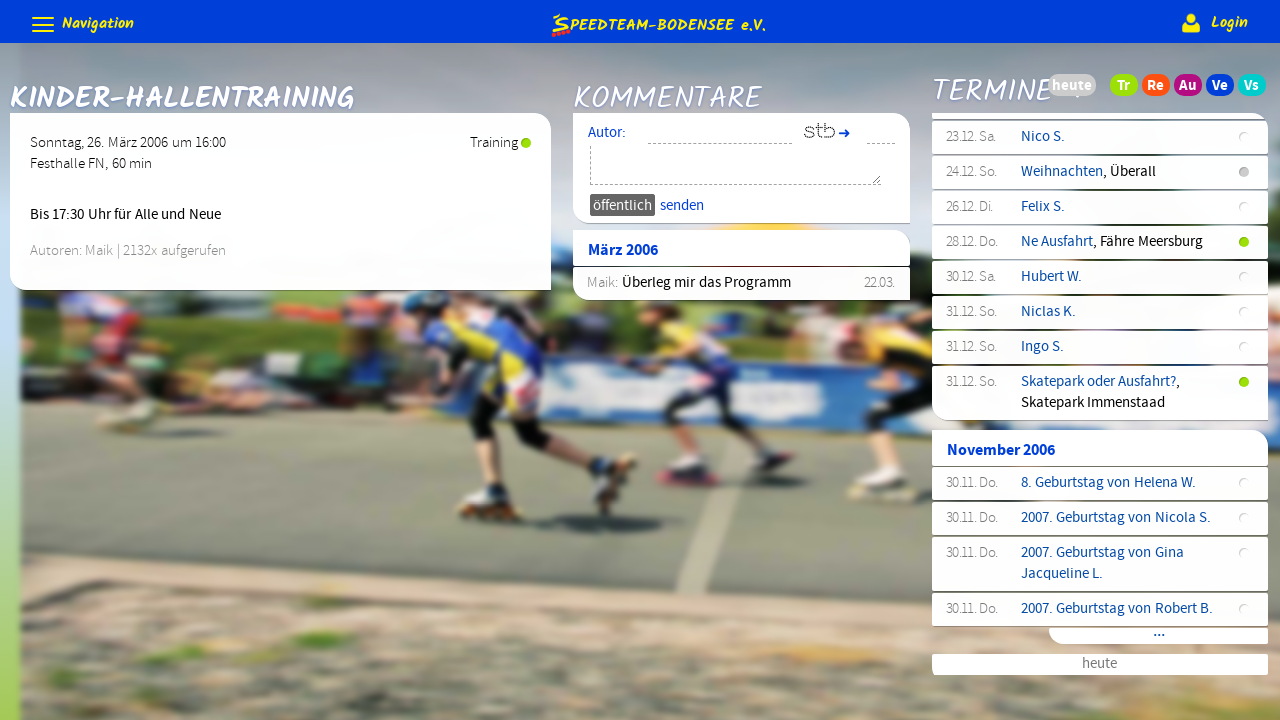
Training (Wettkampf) (1088, 184)
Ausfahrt (1047, 149)
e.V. (657, 24)
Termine (992, 91)
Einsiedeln (1053, 401)
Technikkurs (1058, 219)
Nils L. (1040, 436)
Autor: (607, 140)
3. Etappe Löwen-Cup (1087, 471)
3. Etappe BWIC (1069, 506)
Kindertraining (1066, 275)
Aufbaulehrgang (1071, 541)
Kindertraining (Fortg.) (1091, 597)
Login (1212, 23)
